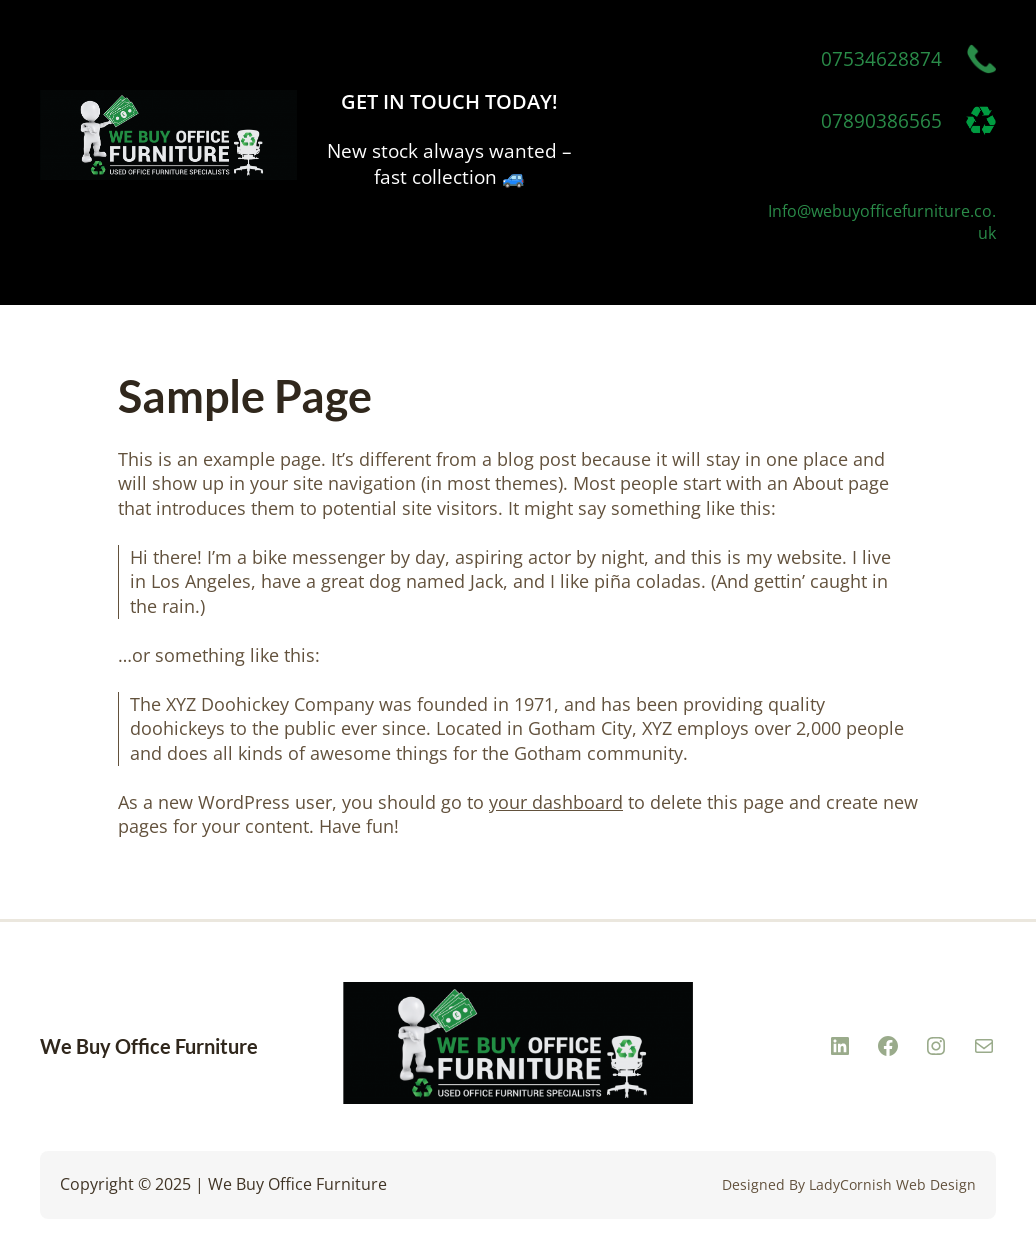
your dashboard (556, 802)
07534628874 (881, 59)
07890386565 (881, 121)
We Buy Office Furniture (149, 1046)
